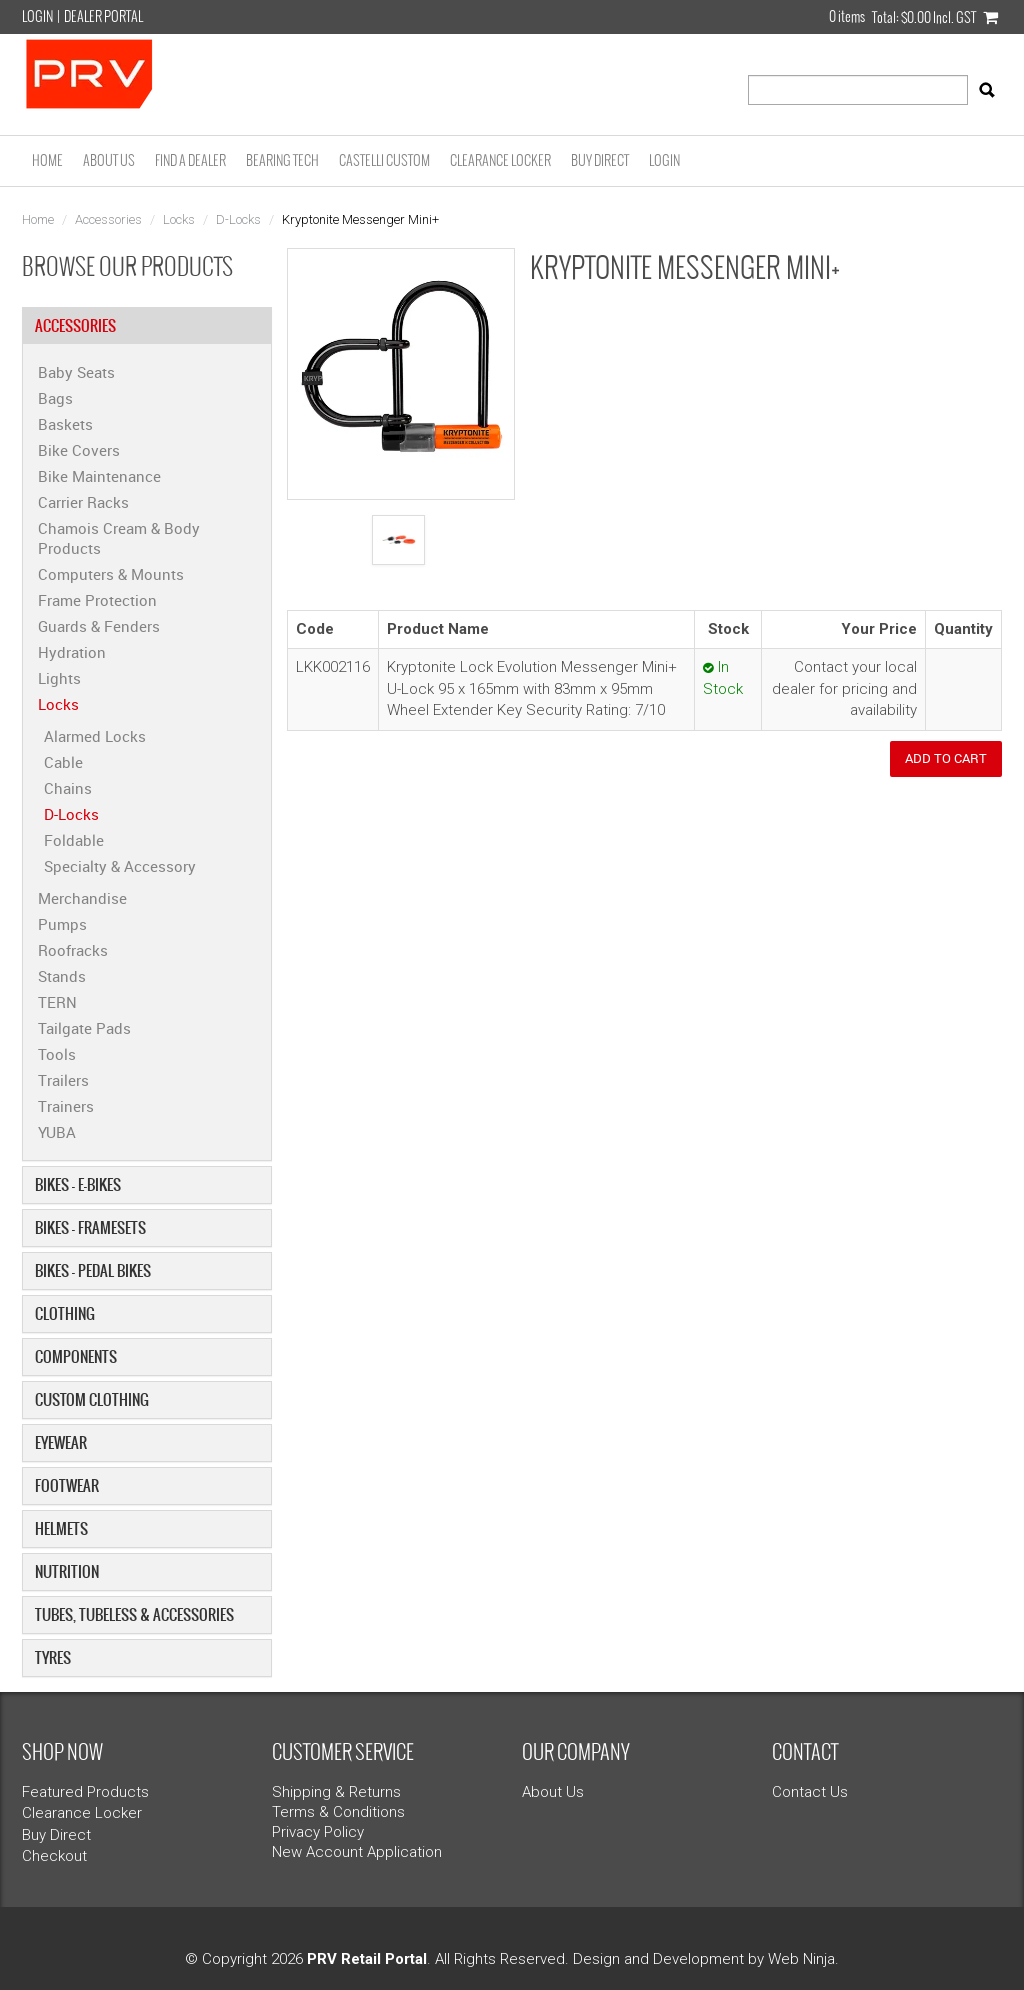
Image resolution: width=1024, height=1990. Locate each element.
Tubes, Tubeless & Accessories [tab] (134, 1614)
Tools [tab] (57, 1054)
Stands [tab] (62, 976)
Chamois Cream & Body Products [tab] (119, 538)
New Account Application (357, 1852)
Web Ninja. (803, 1959)
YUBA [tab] (57, 1132)
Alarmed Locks (95, 736)
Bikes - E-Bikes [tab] (78, 1184)
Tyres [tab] (53, 1657)
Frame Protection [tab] (97, 600)
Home (47, 160)
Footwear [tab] (67, 1485)
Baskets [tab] (65, 424)
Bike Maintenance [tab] (99, 476)
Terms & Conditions (338, 1812)
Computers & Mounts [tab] (111, 574)
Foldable (74, 840)
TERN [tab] (57, 1002)
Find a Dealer (190, 160)
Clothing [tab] (65, 1313)
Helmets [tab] (61, 1528)
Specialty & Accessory (120, 866)
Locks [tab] (58, 704)
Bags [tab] (55, 398)
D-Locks (238, 219)
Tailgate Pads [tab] (84, 1028)
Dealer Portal (103, 16)
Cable (63, 762)
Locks (179, 219)
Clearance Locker (500, 160)
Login (37, 16)
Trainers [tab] (66, 1106)
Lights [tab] (59, 678)
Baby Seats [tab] (76, 372)
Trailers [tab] (63, 1080)
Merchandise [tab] (82, 898)
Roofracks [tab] (73, 950)
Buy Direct (600, 160)
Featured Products (85, 1792)
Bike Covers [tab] (79, 450)
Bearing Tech (282, 160)
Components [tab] (76, 1356)
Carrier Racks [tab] (83, 502)
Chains (68, 788)
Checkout (54, 1856)
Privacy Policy (318, 1832)
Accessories (108, 219)
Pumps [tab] (62, 924)
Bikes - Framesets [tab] (90, 1227)
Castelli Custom (384, 160)
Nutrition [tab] (67, 1571)
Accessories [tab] (75, 325)
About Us (109, 160)
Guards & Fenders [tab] (99, 626)
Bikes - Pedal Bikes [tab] (93, 1270)
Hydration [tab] (72, 652)
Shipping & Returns (336, 1792)
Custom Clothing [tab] (92, 1399)
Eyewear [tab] (61, 1442)
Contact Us (810, 1792)
